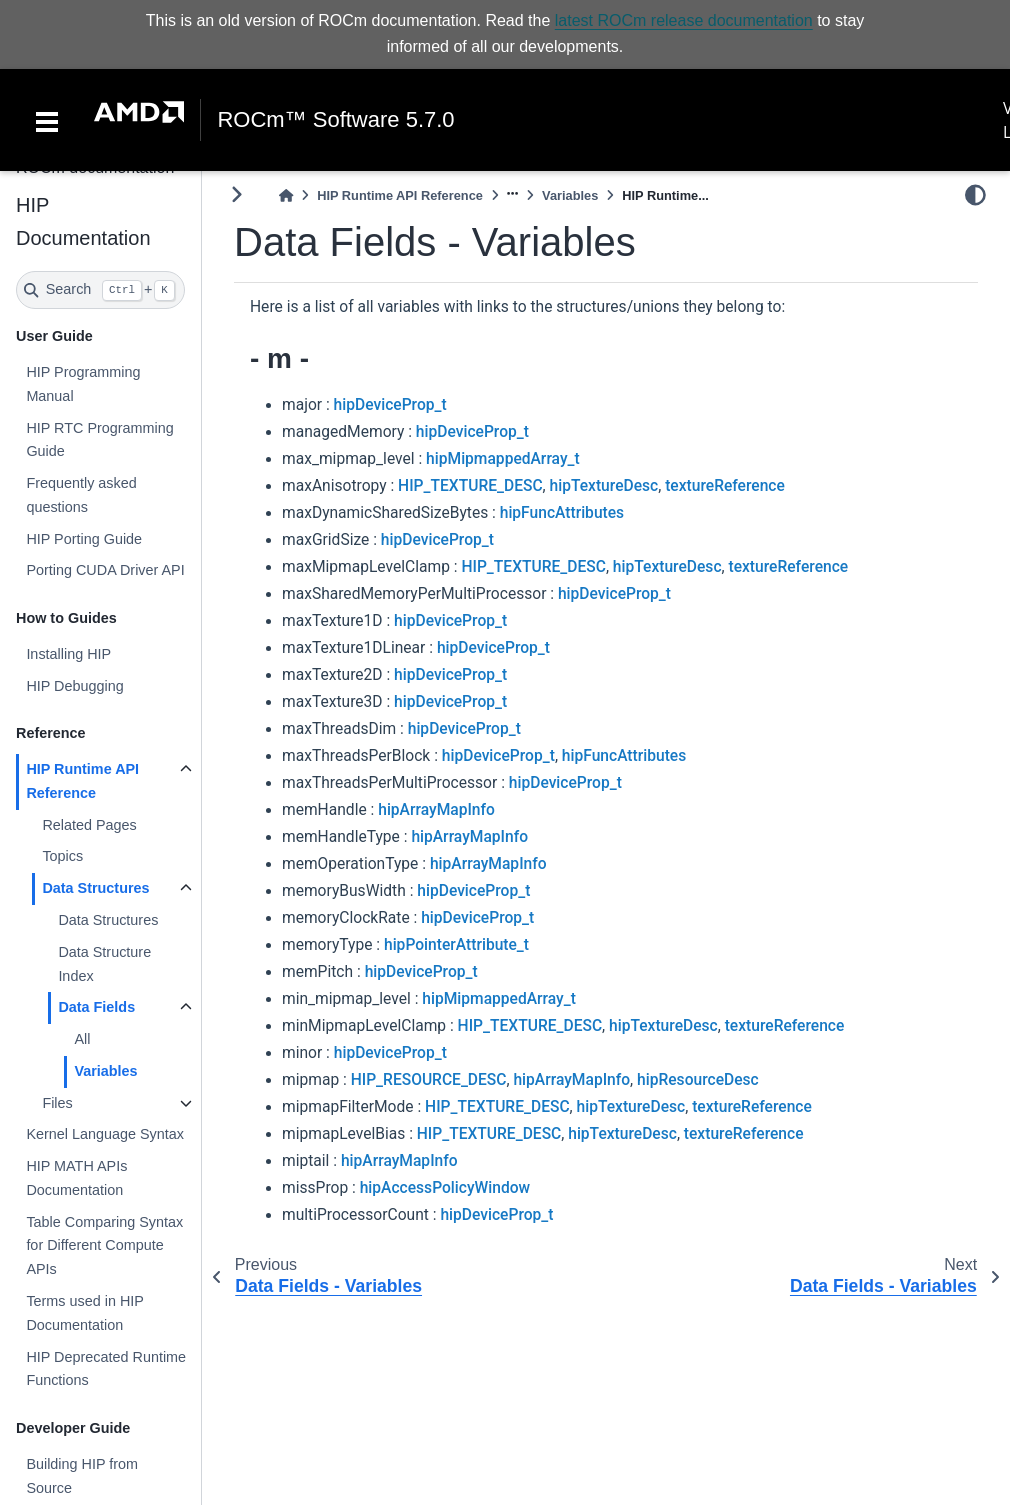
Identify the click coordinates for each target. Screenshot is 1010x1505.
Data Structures (95, 888)
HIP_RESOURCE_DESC (429, 1080)
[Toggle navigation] (47, 120)
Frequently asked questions (81, 495)
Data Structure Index (104, 964)
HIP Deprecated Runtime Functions (106, 1368)
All (82, 1039)
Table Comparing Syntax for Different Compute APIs (104, 1246)
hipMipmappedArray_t (503, 459)
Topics (62, 856)
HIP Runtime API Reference (82, 781)
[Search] (100, 290)
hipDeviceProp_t (390, 405)
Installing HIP (68, 654)
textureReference (725, 486)
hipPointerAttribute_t (456, 945)
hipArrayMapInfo (436, 810)
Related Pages (89, 825)
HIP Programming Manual (83, 384)
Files (57, 1103)
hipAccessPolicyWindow (445, 1188)
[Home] (286, 195)
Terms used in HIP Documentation (84, 1313)
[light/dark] (975, 195)
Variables (105, 1071)
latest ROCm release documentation (684, 20)
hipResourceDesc (698, 1080)
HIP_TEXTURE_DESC (470, 486)
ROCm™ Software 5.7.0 (335, 120)
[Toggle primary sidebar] (236, 194)
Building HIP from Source (82, 1476)
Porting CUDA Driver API (105, 570)
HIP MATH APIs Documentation (76, 1178)
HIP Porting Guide (84, 539)
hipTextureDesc (604, 486)
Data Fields (96, 1007)
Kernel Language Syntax (105, 1134)
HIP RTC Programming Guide (99, 439)
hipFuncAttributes (562, 513)
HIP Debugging (74, 686)
